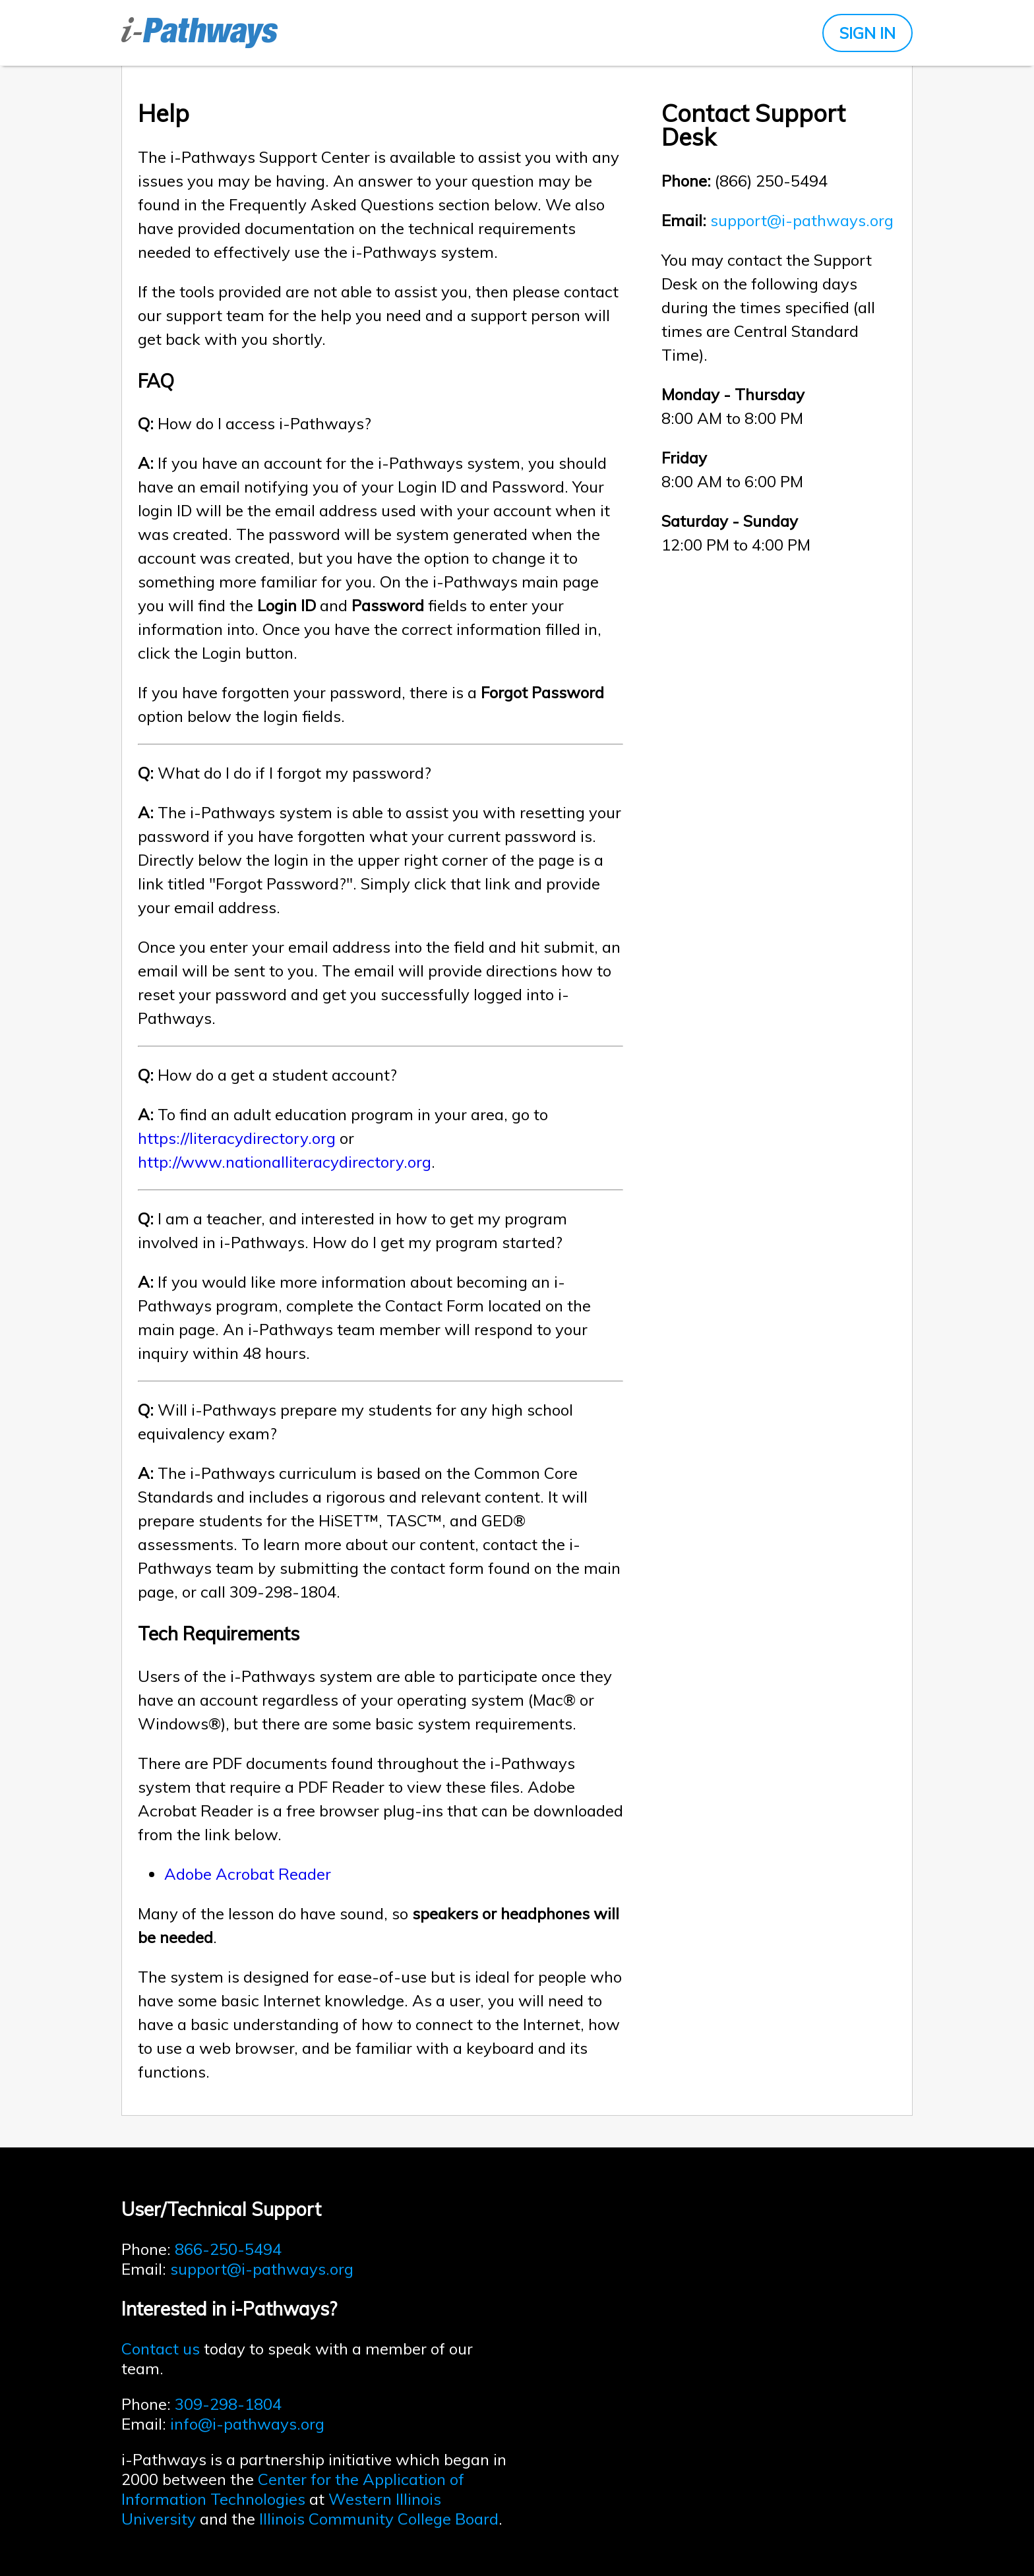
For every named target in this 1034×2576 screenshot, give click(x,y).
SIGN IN (867, 33)
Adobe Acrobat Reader (247, 1874)
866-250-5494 (228, 2249)
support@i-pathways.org (802, 220)
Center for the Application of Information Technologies (292, 2489)
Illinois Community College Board (379, 2519)
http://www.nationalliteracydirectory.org (284, 1162)
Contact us (160, 2348)
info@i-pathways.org (247, 2424)
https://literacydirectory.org (237, 1138)
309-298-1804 (228, 2404)
